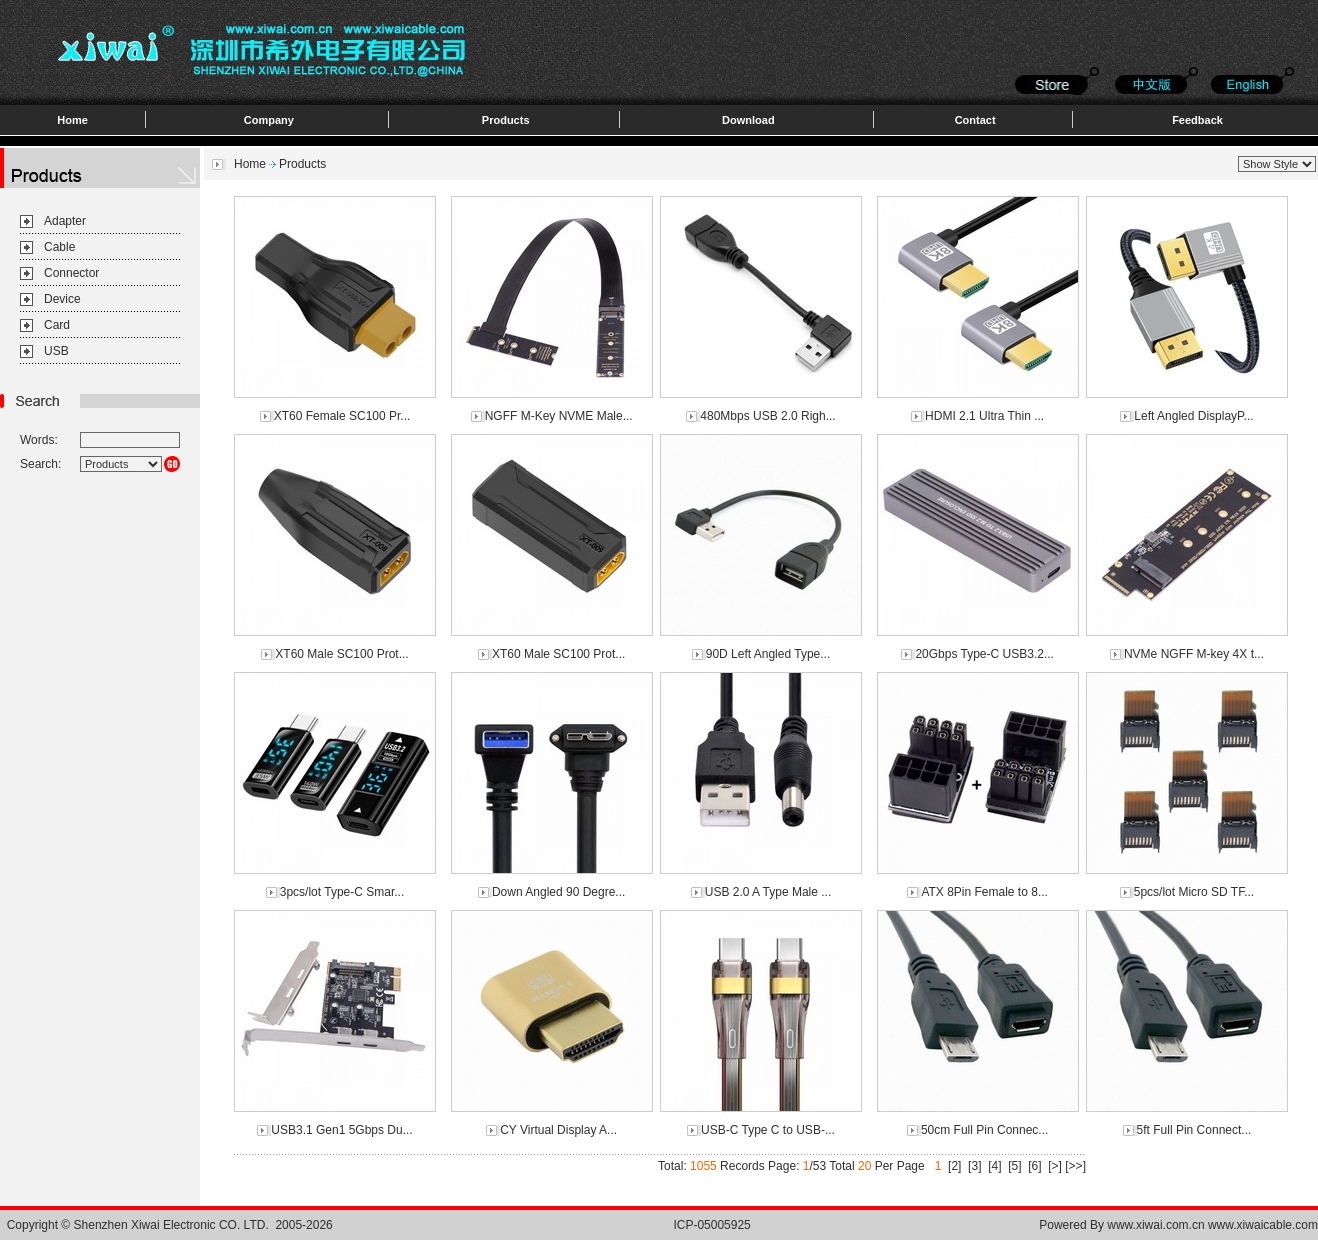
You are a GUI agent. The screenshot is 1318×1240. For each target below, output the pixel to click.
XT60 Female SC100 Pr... (342, 416)
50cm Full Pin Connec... (984, 1130)
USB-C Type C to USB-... (768, 1130)
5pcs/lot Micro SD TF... (1194, 892)
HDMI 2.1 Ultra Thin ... (984, 416)
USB (56, 351)
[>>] (1075, 1166)
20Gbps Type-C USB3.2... (984, 654)
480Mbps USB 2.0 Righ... (767, 416)
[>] (1055, 1166)
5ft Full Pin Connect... (1194, 1130)
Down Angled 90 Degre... (558, 892)
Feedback (1197, 120)
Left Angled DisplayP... (1193, 416)
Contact (975, 120)
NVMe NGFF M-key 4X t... (1194, 654)
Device (62, 299)
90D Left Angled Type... (768, 654)
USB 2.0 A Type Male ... (768, 892)
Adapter (65, 221)
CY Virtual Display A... (558, 1130)
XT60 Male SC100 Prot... (341, 654)
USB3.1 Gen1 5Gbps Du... (341, 1130)
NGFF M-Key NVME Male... (559, 416)
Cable (59, 247)
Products (506, 120)
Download (748, 120)
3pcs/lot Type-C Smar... (342, 892)
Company (269, 120)
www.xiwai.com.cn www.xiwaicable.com (1212, 1225)
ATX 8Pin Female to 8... (984, 892)
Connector (71, 273)
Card (57, 325)
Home (72, 120)
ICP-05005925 (711, 1225)
